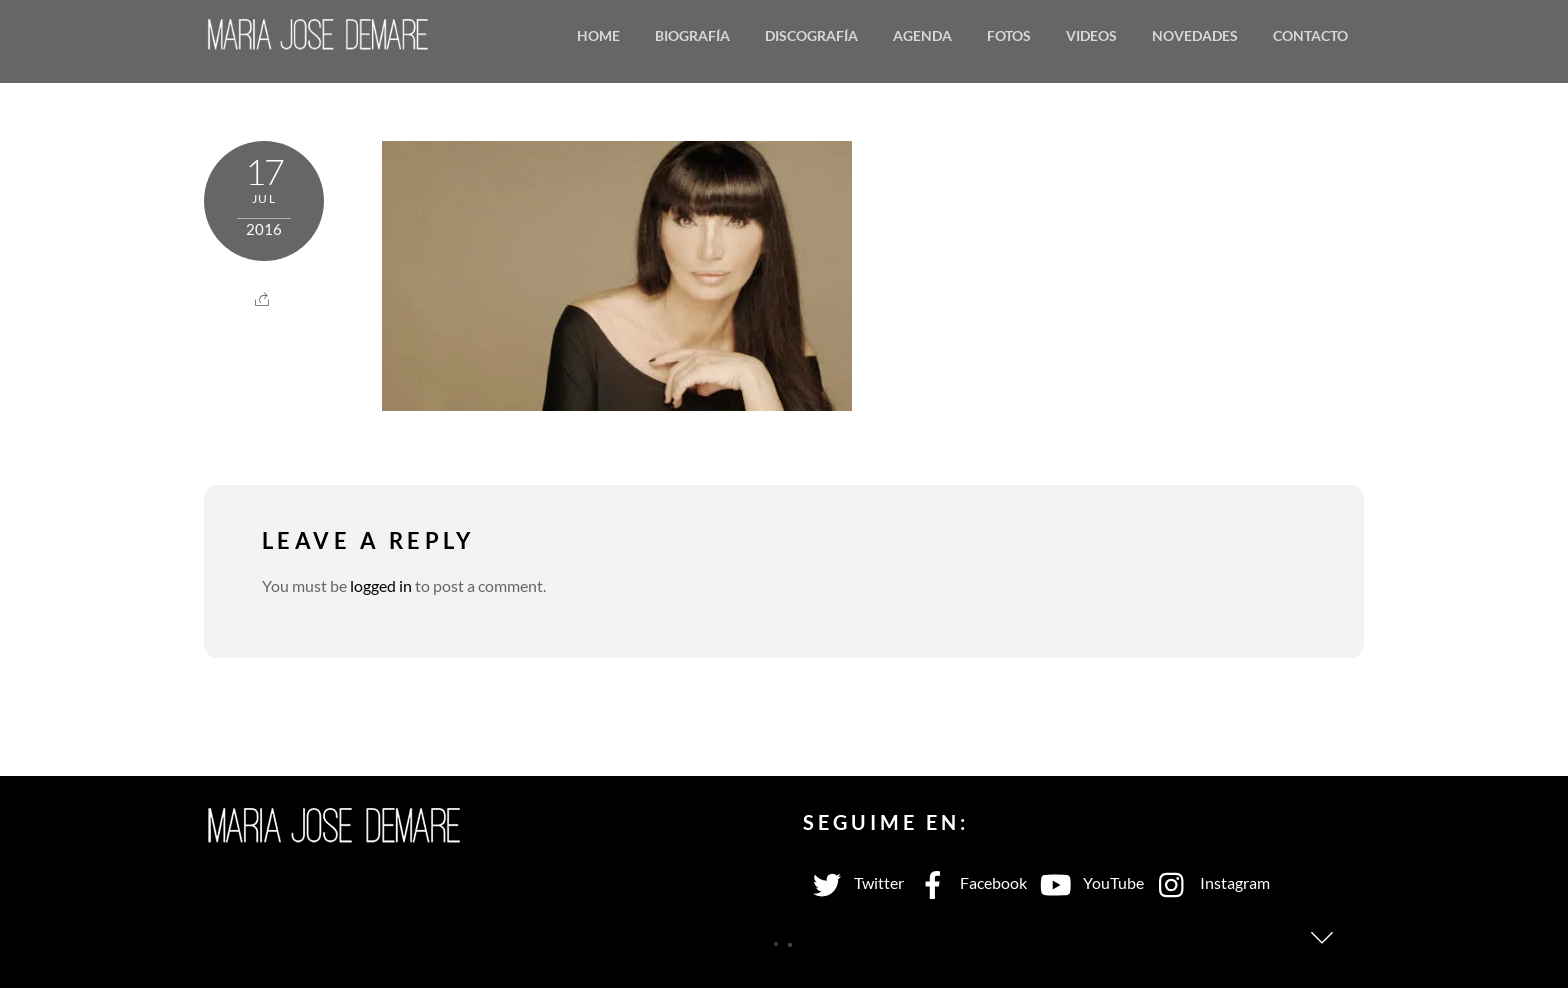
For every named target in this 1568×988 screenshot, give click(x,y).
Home (598, 35)
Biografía (692, 35)
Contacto (1310, 35)
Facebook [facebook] (968, 882)
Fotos (1009, 35)
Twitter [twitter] (853, 882)
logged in (381, 585)
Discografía (811, 35)
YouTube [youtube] (1088, 882)
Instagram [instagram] (1209, 882)
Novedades (1195, 35)
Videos (1091, 35)
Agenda (922, 35)
